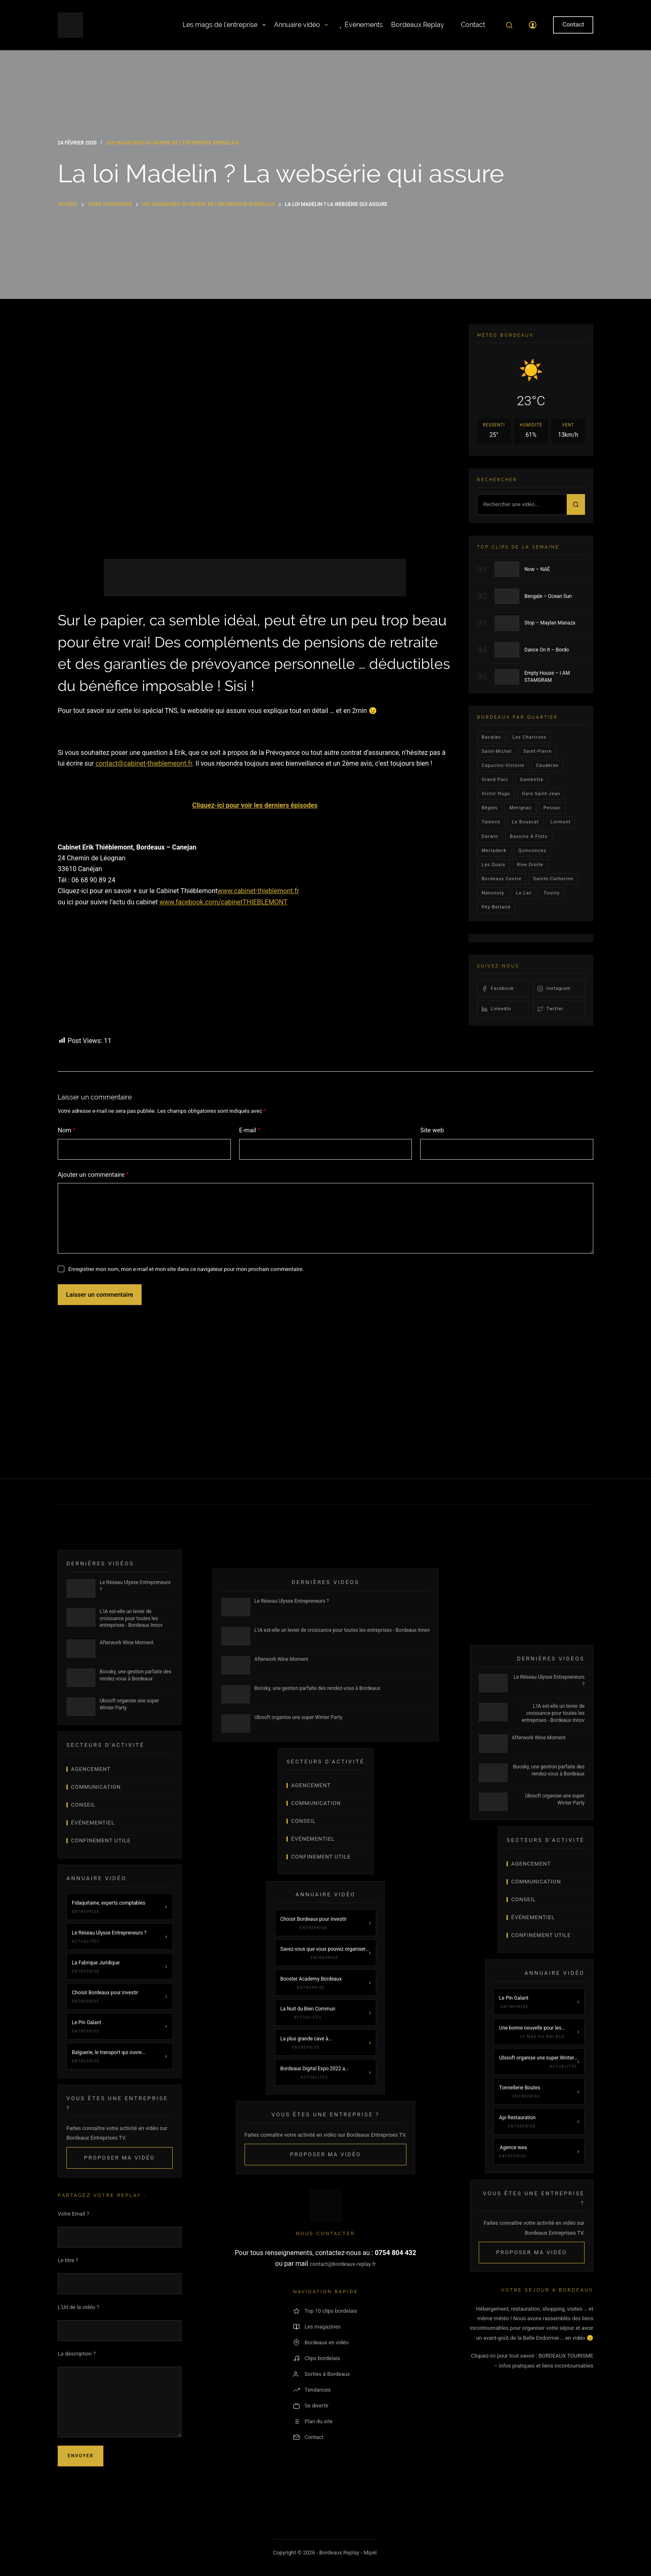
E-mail (250, 1130)
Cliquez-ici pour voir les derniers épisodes (255, 805)
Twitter (550, 1009)
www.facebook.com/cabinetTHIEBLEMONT (223, 902)
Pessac (552, 808)
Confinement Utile (101, 1840)
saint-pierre (538, 751)
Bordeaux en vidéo (321, 2342)
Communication (96, 1787)
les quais (493, 864)
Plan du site (313, 2421)
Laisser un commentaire (99, 1294)
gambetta (531, 779)
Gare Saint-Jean (541, 793)
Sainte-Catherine (553, 879)
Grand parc (495, 779)
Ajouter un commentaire (93, 1175)
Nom (67, 1130)
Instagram (554, 989)
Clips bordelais (316, 2358)
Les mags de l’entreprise (224, 25)
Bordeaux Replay (417, 25)
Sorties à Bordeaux (321, 2374)
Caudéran (547, 765)
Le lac (524, 893)
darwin (490, 836)
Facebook (498, 989)
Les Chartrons (529, 737)
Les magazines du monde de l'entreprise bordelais (172, 143)
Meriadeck (494, 850)
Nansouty (493, 893)
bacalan (491, 737)
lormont (561, 822)
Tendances (312, 2390)
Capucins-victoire (503, 765)
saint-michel (497, 751)
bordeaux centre (501, 879)
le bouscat (525, 822)
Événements (359, 25)
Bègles (490, 808)
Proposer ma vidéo (119, 2158)
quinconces (532, 850)
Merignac (520, 808)
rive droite (530, 864)
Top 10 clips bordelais (325, 2311)
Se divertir (311, 2405)
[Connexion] (532, 25)
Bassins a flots (529, 836)
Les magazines (317, 2327)
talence (491, 822)
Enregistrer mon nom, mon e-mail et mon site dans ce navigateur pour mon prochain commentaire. (185, 1269)
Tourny (551, 893)
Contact (469, 25)
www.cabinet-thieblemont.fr (258, 891)
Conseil (83, 1805)
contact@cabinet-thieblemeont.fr (143, 763)
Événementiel (93, 1822)
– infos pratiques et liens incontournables (543, 2366)
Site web (432, 1130)
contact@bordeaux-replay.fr (343, 2264)
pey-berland (496, 907)
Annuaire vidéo (301, 25)
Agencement (90, 1769)
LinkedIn (496, 1009)
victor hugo (496, 793)
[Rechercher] (509, 25)
